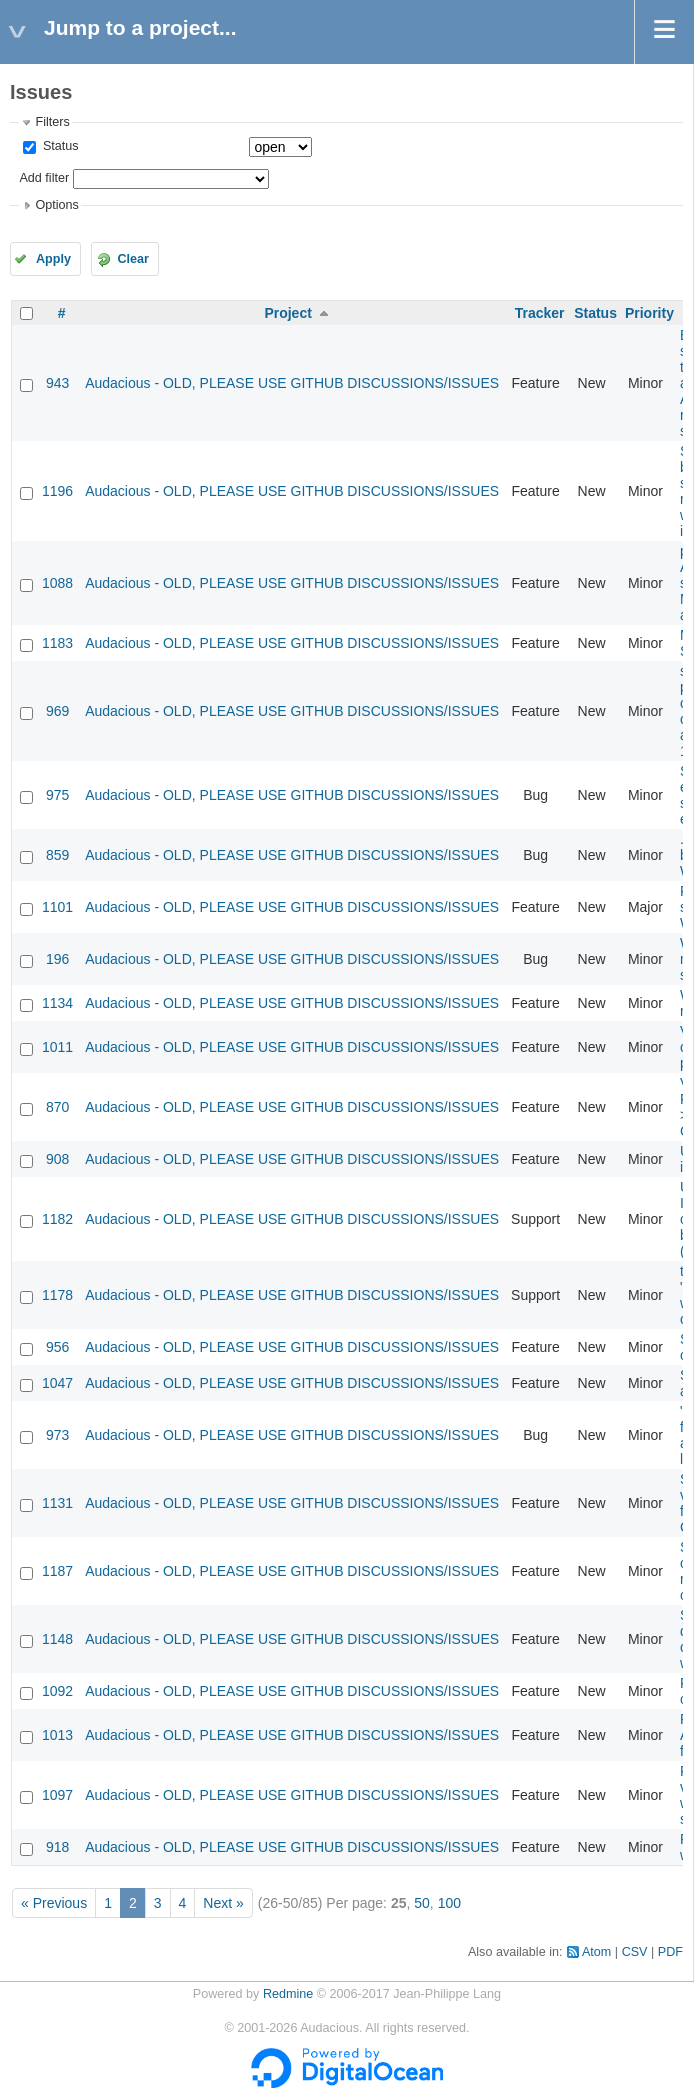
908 (57, 1159)
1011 (57, 1047)
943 (57, 383)
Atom (596, 1952)
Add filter (44, 178)
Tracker (540, 313)
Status (58, 146)
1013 (57, 1735)
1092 (57, 1691)
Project (287, 313)
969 (57, 711)
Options (56, 205)
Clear (133, 259)
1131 (57, 1503)
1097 (57, 1795)
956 (57, 1347)
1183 (57, 643)
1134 (57, 1003)
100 (449, 1903)
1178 (57, 1295)
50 (422, 1903)
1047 (57, 1383)
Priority (649, 313)
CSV (635, 1952)
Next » (223, 1903)
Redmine (288, 1994)
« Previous (54, 1903)
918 (57, 1847)
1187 (57, 1571)
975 (57, 795)
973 (57, 1435)
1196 (57, 491)
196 (57, 959)
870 (57, 1107)
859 (57, 855)
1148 (57, 1639)
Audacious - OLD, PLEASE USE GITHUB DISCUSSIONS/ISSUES (292, 383)
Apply (53, 259)
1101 (57, 907)
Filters (52, 122)
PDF (670, 1952)
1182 (57, 1219)
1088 (57, 583)
